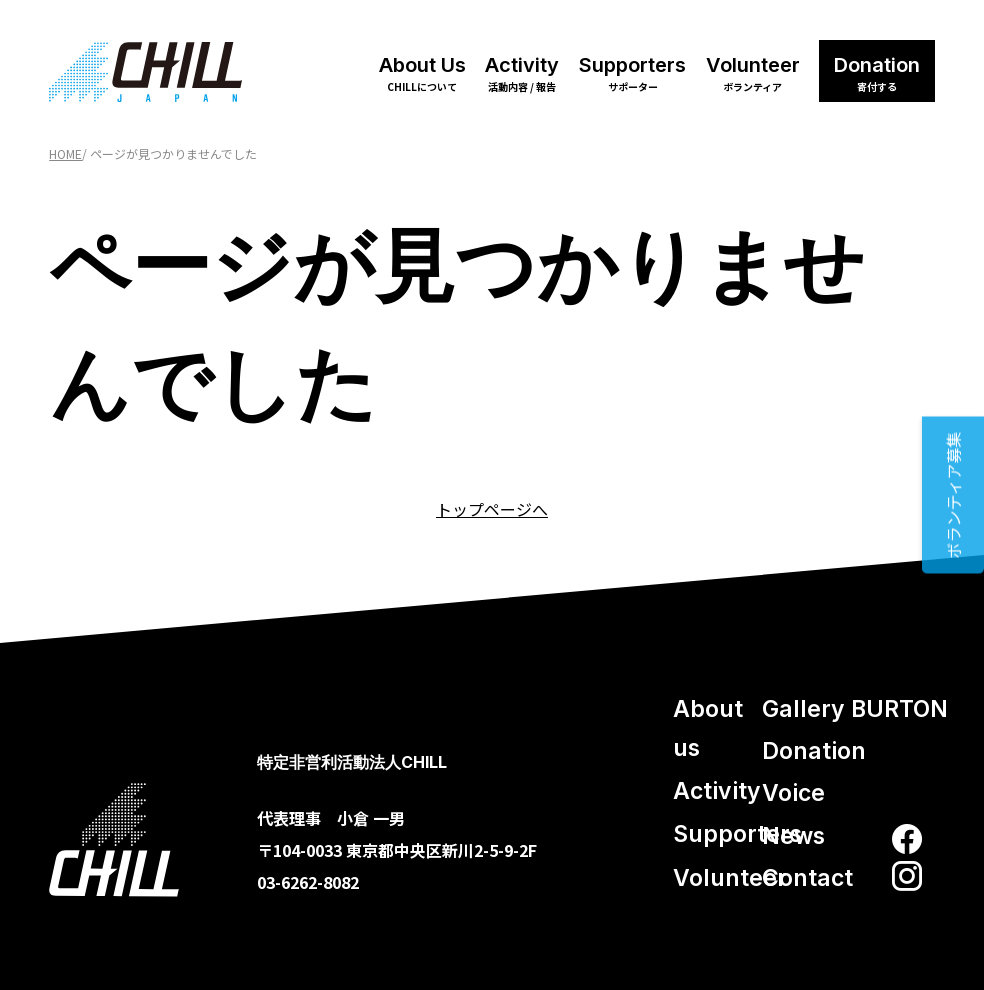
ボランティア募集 (953, 495)
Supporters (632, 73)
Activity (522, 73)
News (793, 836)
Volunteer (753, 73)
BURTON (899, 709)
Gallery (803, 709)
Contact (807, 878)
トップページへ (492, 509)
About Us (422, 73)
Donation (877, 73)
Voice (793, 793)
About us (708, 728)
